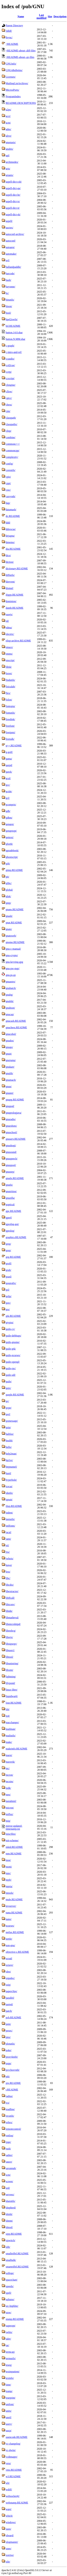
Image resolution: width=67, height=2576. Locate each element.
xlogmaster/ (12, 2542)
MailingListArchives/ (17, 83)
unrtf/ (9, 2417)
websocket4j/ (12, 2496)
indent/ (9, 1512)
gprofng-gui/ (12, 1224)
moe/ (8, 1860)
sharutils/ (10, 2201)
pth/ (8, 2076)
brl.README (13, 326)
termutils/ (11, 2358)
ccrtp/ (9, 371)
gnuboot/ (10, 1007)
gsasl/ (9, 1276)
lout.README (13, 1702)
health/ (9, 1440)
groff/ (9, 1263)
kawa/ (9, 1565)
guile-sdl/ (11, 1375)
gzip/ (8, 1427)
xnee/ (8, 2548)
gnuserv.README (15, 1139)
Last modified (41, 16)
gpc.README (13, 1211)
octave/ (9, 1965)
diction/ (10, 562)
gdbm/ (9, 817)
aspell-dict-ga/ (13, 188)
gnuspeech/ (11, 1158)
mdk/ (8, 1788)
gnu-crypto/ (12, 955)
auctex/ (9, 227)
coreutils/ (11, 470)
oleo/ (8, 1971)
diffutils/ (10, 575)
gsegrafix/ (11, 1283)
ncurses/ (10, 1925)
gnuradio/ (11, 1119)
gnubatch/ (11, 988)
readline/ (10, 2109)
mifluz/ (9, 1814)
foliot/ (9, 699)
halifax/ (10, 1434)
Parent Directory (14, 25)
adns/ (8, 129)
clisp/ (8, 430)
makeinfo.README (16, 1748)
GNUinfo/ (11, 63)
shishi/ (9, 2214)
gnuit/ (9, 1053)
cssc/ (8, 489)
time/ (8, 2384)
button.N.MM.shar (15, 339)
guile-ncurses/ (13, 1355)
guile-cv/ (10, 1329)
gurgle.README (15, 1394)
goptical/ (10, 1204)
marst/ (9, 1755)
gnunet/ (10, 1093)
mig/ (8, 1820)
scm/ (8, 2174)
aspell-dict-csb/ (14, 181)
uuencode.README (16, 2437)
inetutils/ (10, 1519)
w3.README (13, 2476)
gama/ (9, 758)
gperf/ (9, 1217)
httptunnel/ (11, 1466)
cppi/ (8, 483)
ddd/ (8, 522)
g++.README (14, 745)
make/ (9, 1742)
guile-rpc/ (11, 1368)
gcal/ (8, 778)
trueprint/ (11, 2397)
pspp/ (8, 2063)
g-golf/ (9, 752)
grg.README (13, 1257)
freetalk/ (10, 739)
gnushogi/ (11, 1145)
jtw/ (8, 1552)
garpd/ (9, 765)
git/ (7, 876)
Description (59, 16)
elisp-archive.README (18, 640)
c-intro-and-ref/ (14, 352)
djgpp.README (14, 594)
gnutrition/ (11, 1191)
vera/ (8, 2463)
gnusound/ (11, 1152)
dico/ (8, 555)
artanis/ (9, 175)
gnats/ (9, 929)
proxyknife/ (12, 2056)
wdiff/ (9, 2489)
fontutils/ (10, 712)
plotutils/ (10, 2043)
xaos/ (8, 2528)
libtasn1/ (10, 1650)
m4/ (8, 1715)
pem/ (8, 2024)
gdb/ (8, 811)
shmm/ (9, 2220)
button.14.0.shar (14, 332)
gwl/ (8, 1414)
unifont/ (10, 2404)
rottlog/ (9, 2135)
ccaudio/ (10, 358)
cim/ (8, 411)
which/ (9, 2515)
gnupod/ (10, 1106)
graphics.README (16, 1237)
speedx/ (10, 2286)
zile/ (8, 2561)
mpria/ (9, 1886)
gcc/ (8, 784)
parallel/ (10, 1997)
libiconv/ (10, 1604)
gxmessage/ (12, 1420)
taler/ (8, 2338)
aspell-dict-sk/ (13, 214)
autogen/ (10, 247)
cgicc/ (9, 398)
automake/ (11, 253)
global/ (9, 889)
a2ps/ (8, 109)
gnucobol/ (11, 1034)
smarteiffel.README (17, 2266)
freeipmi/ (10, 732)
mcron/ (9, 1774)
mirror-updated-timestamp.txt (14, 1827)
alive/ (9, 135)
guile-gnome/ (13, 1342)
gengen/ (10, 824)
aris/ (8, 168)
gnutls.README (15, 1178)
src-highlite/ (12, 2306)
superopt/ (11, 2325)
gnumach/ (11, 1080)
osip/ (8, 1984)
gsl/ (7, 1289)
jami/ (8, 1538)
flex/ (8, 693)
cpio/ (8, 476)
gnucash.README (16, 1021)
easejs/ (9, 614)
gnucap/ (10, 1014)
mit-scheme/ (12, 1840)
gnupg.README (15, 1099)
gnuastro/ (11, 981)
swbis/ (9, 2332)
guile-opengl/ (13, 1361)
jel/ (7, 1545)
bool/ (8, 312)
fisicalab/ (10, 686)
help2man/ (11, 1453)
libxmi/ (9, 1670)
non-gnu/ (10, 1945)
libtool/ (9, 1656)
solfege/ (10, 2273)
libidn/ (9, 1611)
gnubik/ (10, 1001)
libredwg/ (11, 1630)
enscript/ (10, 660)
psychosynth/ (12, 2070)
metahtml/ (11, 1801)
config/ (9, 463)
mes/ (8, 1794)
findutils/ (10, 680)
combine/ (11, 437)
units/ (9, 2410)
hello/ (9, 1447)
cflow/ (9, 391)
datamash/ (11, 509)
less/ (8, 1571)
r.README (12, 2089)
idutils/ (9, 1493)
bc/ (7, 293)
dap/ (8, 503)
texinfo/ (10, 2378)
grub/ (8, 1270)
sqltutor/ (10, 2299)
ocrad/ (9, 1958)
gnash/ (9, 916)
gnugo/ (9, 1047)
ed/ (7, 621)
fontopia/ (10, 706)
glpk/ (8, 896)
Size (50, 16)
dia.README (13, 548)
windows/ (11, 2522)
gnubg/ (9, 994)
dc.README (13, 516)
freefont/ (10, 725)
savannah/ (11, 2168)
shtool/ (9, 2227)
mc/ (8, 1768)
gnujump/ (11, 1060)
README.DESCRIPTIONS (21, 103)
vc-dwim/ (11, 2450)
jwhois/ (9, 1558)
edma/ (9, 627)
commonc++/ (13, 444)
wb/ (8, 2483)
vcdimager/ (11, 2456)
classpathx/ (11, 424)
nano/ (9, 1919)
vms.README (14, 2469)
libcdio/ (10, 1584)
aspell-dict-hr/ (13, 194)
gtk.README (13, 1316)
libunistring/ (12, 1663)
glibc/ (9, 883)
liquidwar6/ (12, 1696)
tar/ (7, 2345)
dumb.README (14, 607)
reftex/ (9, 2122)
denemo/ (10, 542)
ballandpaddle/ (13, 267)
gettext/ (10, 837)
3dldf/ (9, 31)
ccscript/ (10, 378)
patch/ (9, 2011)
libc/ (8, 1578)
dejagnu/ (10, 535)
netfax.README (15, 1932)
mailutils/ (11, 1735)
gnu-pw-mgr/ (12, 968)
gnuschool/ (11, 1132)
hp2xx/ (9, 1460)
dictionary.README (17, 568)
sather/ (9, 2155)
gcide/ (9, 791)
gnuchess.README (16, 1027)
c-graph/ (10, 345)
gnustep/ (10, 1171)
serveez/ (10, 2194)
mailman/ (11, 1729)
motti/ (9, 1866)
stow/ (8, 2312)
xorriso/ (10, 2555)
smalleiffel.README (17, 2253)
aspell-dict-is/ (13, 201)
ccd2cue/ (10, 365)
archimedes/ (12, 162)
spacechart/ (11, 2279)
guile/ (9, 1381)
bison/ (9, 306)
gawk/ (9, 771)
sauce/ (9, 2161)
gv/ (7, 1401)
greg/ (8, 1243)
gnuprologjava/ (14, 1112)
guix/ (8, 1388)
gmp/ (8, 903)
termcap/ (10, 2351)
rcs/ (7, 2102)
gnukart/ (10, 1066)
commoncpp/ (12, 450)
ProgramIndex (13, 96)
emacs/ (9, 647)
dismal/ (9, 588)
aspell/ (9, 221)
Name (20, 16)
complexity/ (12, 457)
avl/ (8, 260)
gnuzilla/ (10, 1198)
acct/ (8, 116)
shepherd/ (11, 2207)
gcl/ (8, 798)
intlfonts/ (10, 1525)
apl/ (8, 155)
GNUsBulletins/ (14, 70)
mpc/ (8, 1873)
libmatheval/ (12, 1617)
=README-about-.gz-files (20, 57)
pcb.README (13, 2017)
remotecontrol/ (13, 2129)
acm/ (8, 122)
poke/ (9, 2050)
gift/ (8, 863)
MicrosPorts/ (12, 90)
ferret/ (9, 673)
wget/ (9, 2509)
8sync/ (9, 37)
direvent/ (10, 581)
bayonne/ (10, 286)
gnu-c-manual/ (13, 948)
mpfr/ (9, 1879)
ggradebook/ (12, 850)
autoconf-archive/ (15, 234)
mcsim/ (9, 1781)
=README (12, 44)
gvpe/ (9, 1407)
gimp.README (14, 870)
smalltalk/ (11, 2260)
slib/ (8, 2247)
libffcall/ (10, 1597)
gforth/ (9, 843)
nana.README (14, 1912)
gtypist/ (10, 1322)
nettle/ (9, 1938)
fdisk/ (9, 666)
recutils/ (10, 2115)
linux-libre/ (11, 1689)
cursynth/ (11, 496)
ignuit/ (9, 1499)
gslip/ (9, 1296)
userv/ (9, 2424)
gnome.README (15, 942)
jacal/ (8, 1532)
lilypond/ (10, 1683)
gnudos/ (10, 1040)
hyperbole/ (11, 1479)
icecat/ (9, 1486)
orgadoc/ (10, 1978)
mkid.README (14, 1847)
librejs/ (9, 1637)
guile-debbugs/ (13, 1335)
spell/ (8, 2292)
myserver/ (11, 1906)
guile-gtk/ (11, 1348)
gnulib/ (9, 1073)
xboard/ (10, 2535)
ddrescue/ (11, 529)
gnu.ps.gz (11, 975)
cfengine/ (11, 385)
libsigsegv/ (11, 1643)
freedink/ (10, 719)
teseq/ (9, 2365)
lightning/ (11, 1676)
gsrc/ (8, 1302)
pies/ (8, 2037)
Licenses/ (11, 76)
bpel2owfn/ (12, 319)
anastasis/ (11, 142)
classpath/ (11, 417)
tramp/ (9, 2391)
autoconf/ (11, 240)
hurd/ (8, 1473)
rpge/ (8, 2142)
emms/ (9, 653)
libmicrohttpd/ (13, 1624)
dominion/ (11, 601)
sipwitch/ (10, 2240)
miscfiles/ (11, 1834)
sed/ (8, 2188)
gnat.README (14, 922)
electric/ (10, 634)
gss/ (8, 1309)
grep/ (8, 1250)
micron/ (10, 1807)
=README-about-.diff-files (20, 50)
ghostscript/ (12, 857)
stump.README (15, 2319)
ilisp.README (14, 1506)
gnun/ (9, 1086)
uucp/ (9, 2430)
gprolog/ (10, 1230)
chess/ (9, 404)
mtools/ (10, 1893)
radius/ (9, 2096)
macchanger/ (12, 1722)
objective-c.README (17, 1952)
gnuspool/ (11, 1165)
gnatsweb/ (11, 935)
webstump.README (17, 2502)
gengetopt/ (11, 830)
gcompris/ (11, 804)
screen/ (9, 2181)
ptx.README (13, 2083)
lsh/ (7, 1709)
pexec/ (9, 2030)
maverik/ (10, 1761)
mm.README (13, 1853)
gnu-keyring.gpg (14, 962)
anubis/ (9, 149)
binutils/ (10, 299)
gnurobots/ (11, 1125)
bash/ (8, 280)
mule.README (14, 1899)
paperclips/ (11, 1991)
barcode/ (10, 273)
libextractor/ (12, 1591)
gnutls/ (9, 1184)
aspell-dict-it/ (13, 208)
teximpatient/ (12, 2371)
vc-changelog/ (13, 2443)
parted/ (9, 2004)
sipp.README (14, 2233)
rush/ (8, 2148)
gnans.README (15, 909)
